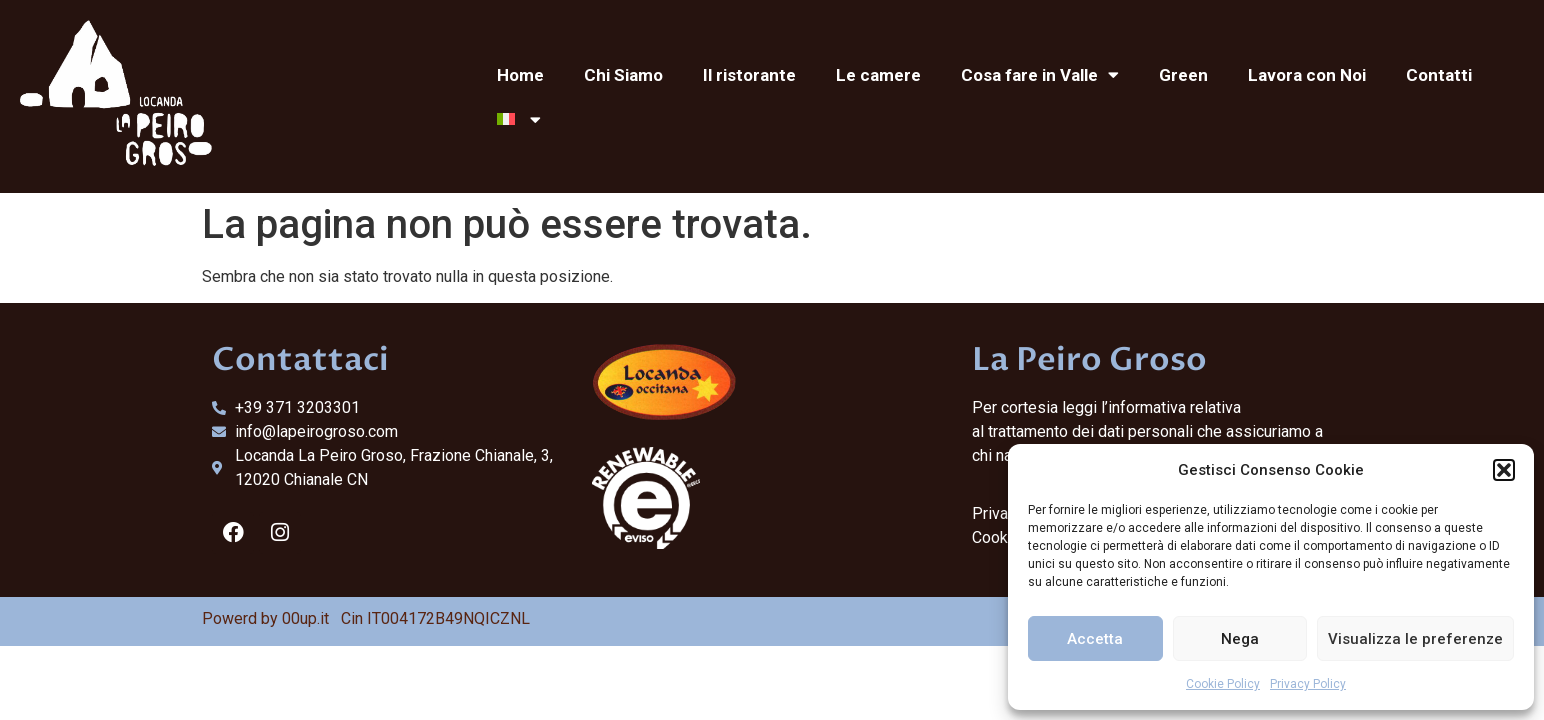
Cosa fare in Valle (1040, 74)
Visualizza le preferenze (1415, 639)
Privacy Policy (1308, 684)
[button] (1504, 470)
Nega (1240, 639)
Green (1183, 75)
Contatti (1439, 75)
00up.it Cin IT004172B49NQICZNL (406, 618)
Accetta (1095, 639)
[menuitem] (519, 119)
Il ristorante (749, 75)
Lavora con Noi (1307, 75)
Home (520, 75)
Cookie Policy (1223, 684)
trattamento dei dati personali (1090, 431)
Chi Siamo (623, 75)
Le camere (878, 75)
